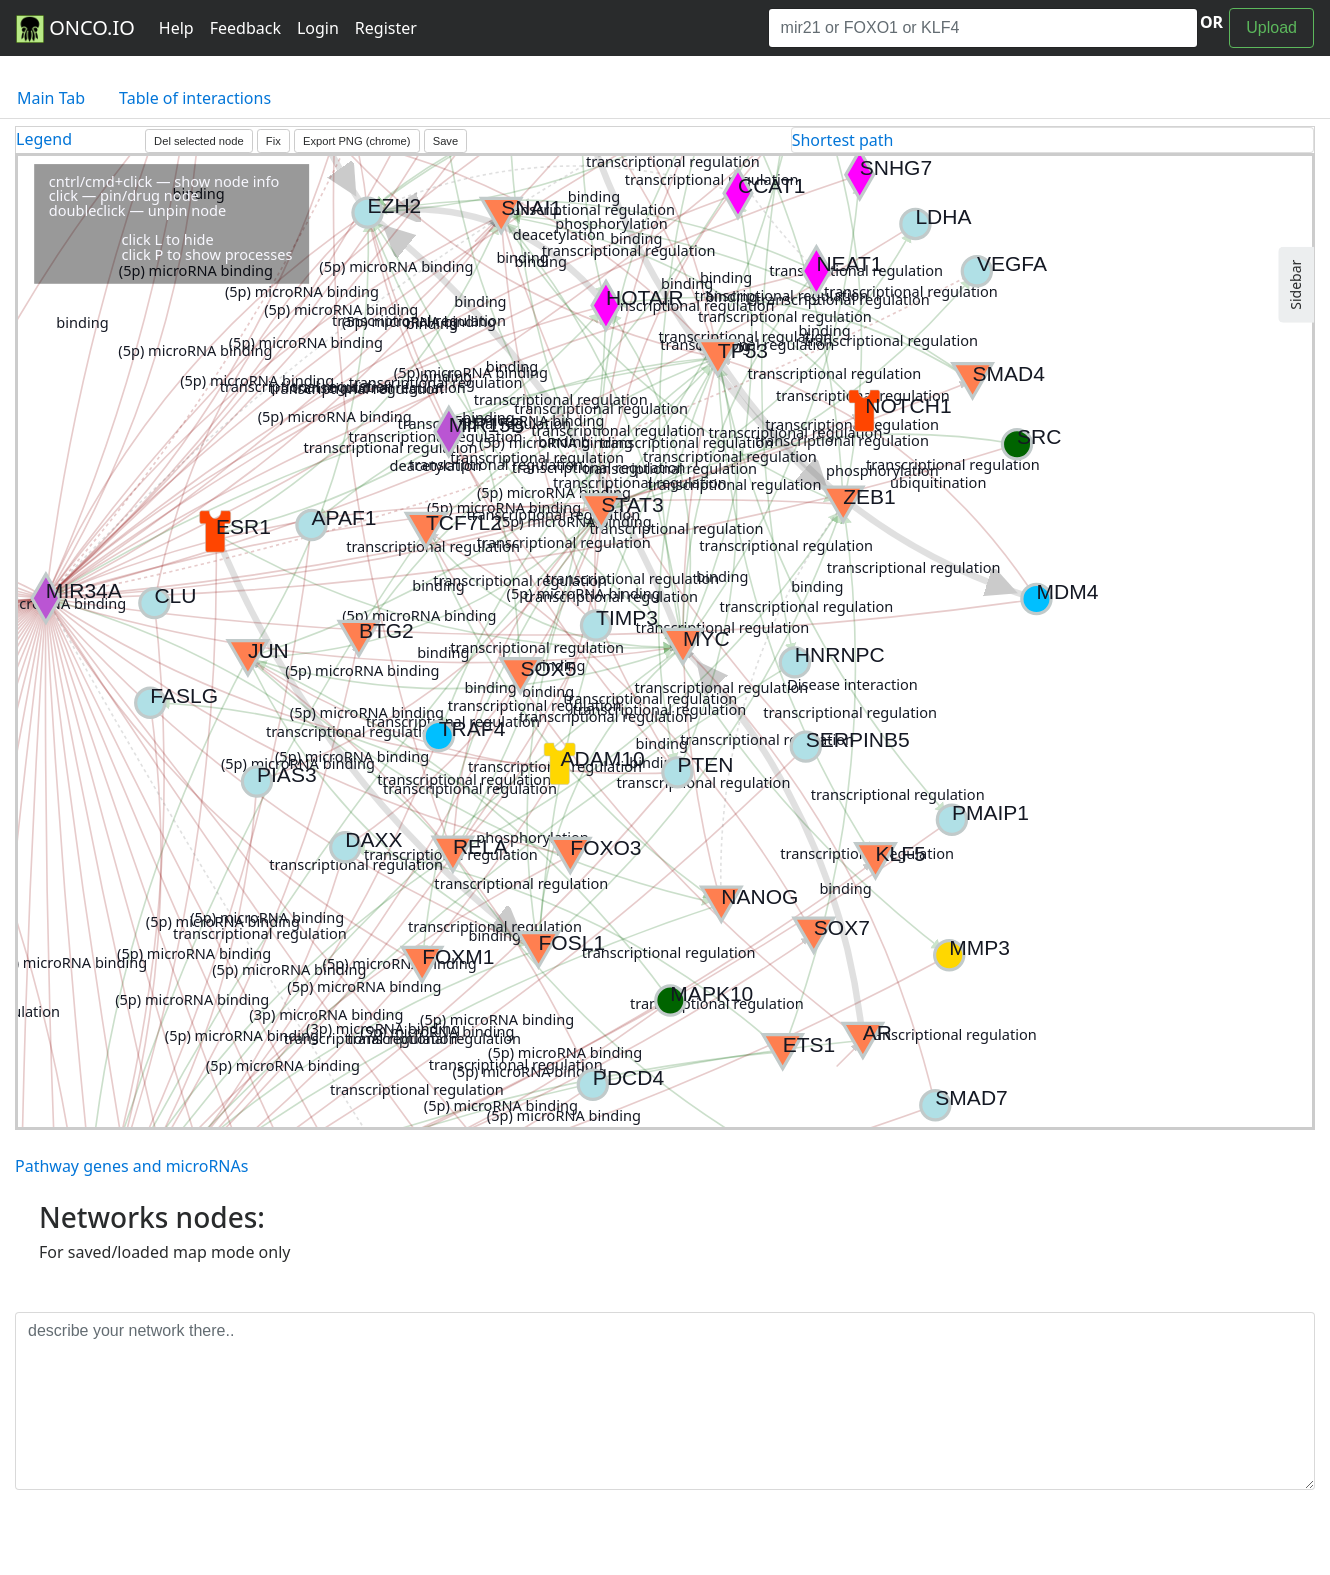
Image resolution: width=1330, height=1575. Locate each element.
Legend (44, 139)
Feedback (245, 28)
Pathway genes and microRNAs (131, 1166)
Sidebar (1295, 285)
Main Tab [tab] (51, 98)
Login (318, 28)
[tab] (1052, 140)
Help (176, 28)
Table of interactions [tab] (195, 98)
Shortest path (843, 140)
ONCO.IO (75, 29)
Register (386, 28)
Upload (1271, 27)
